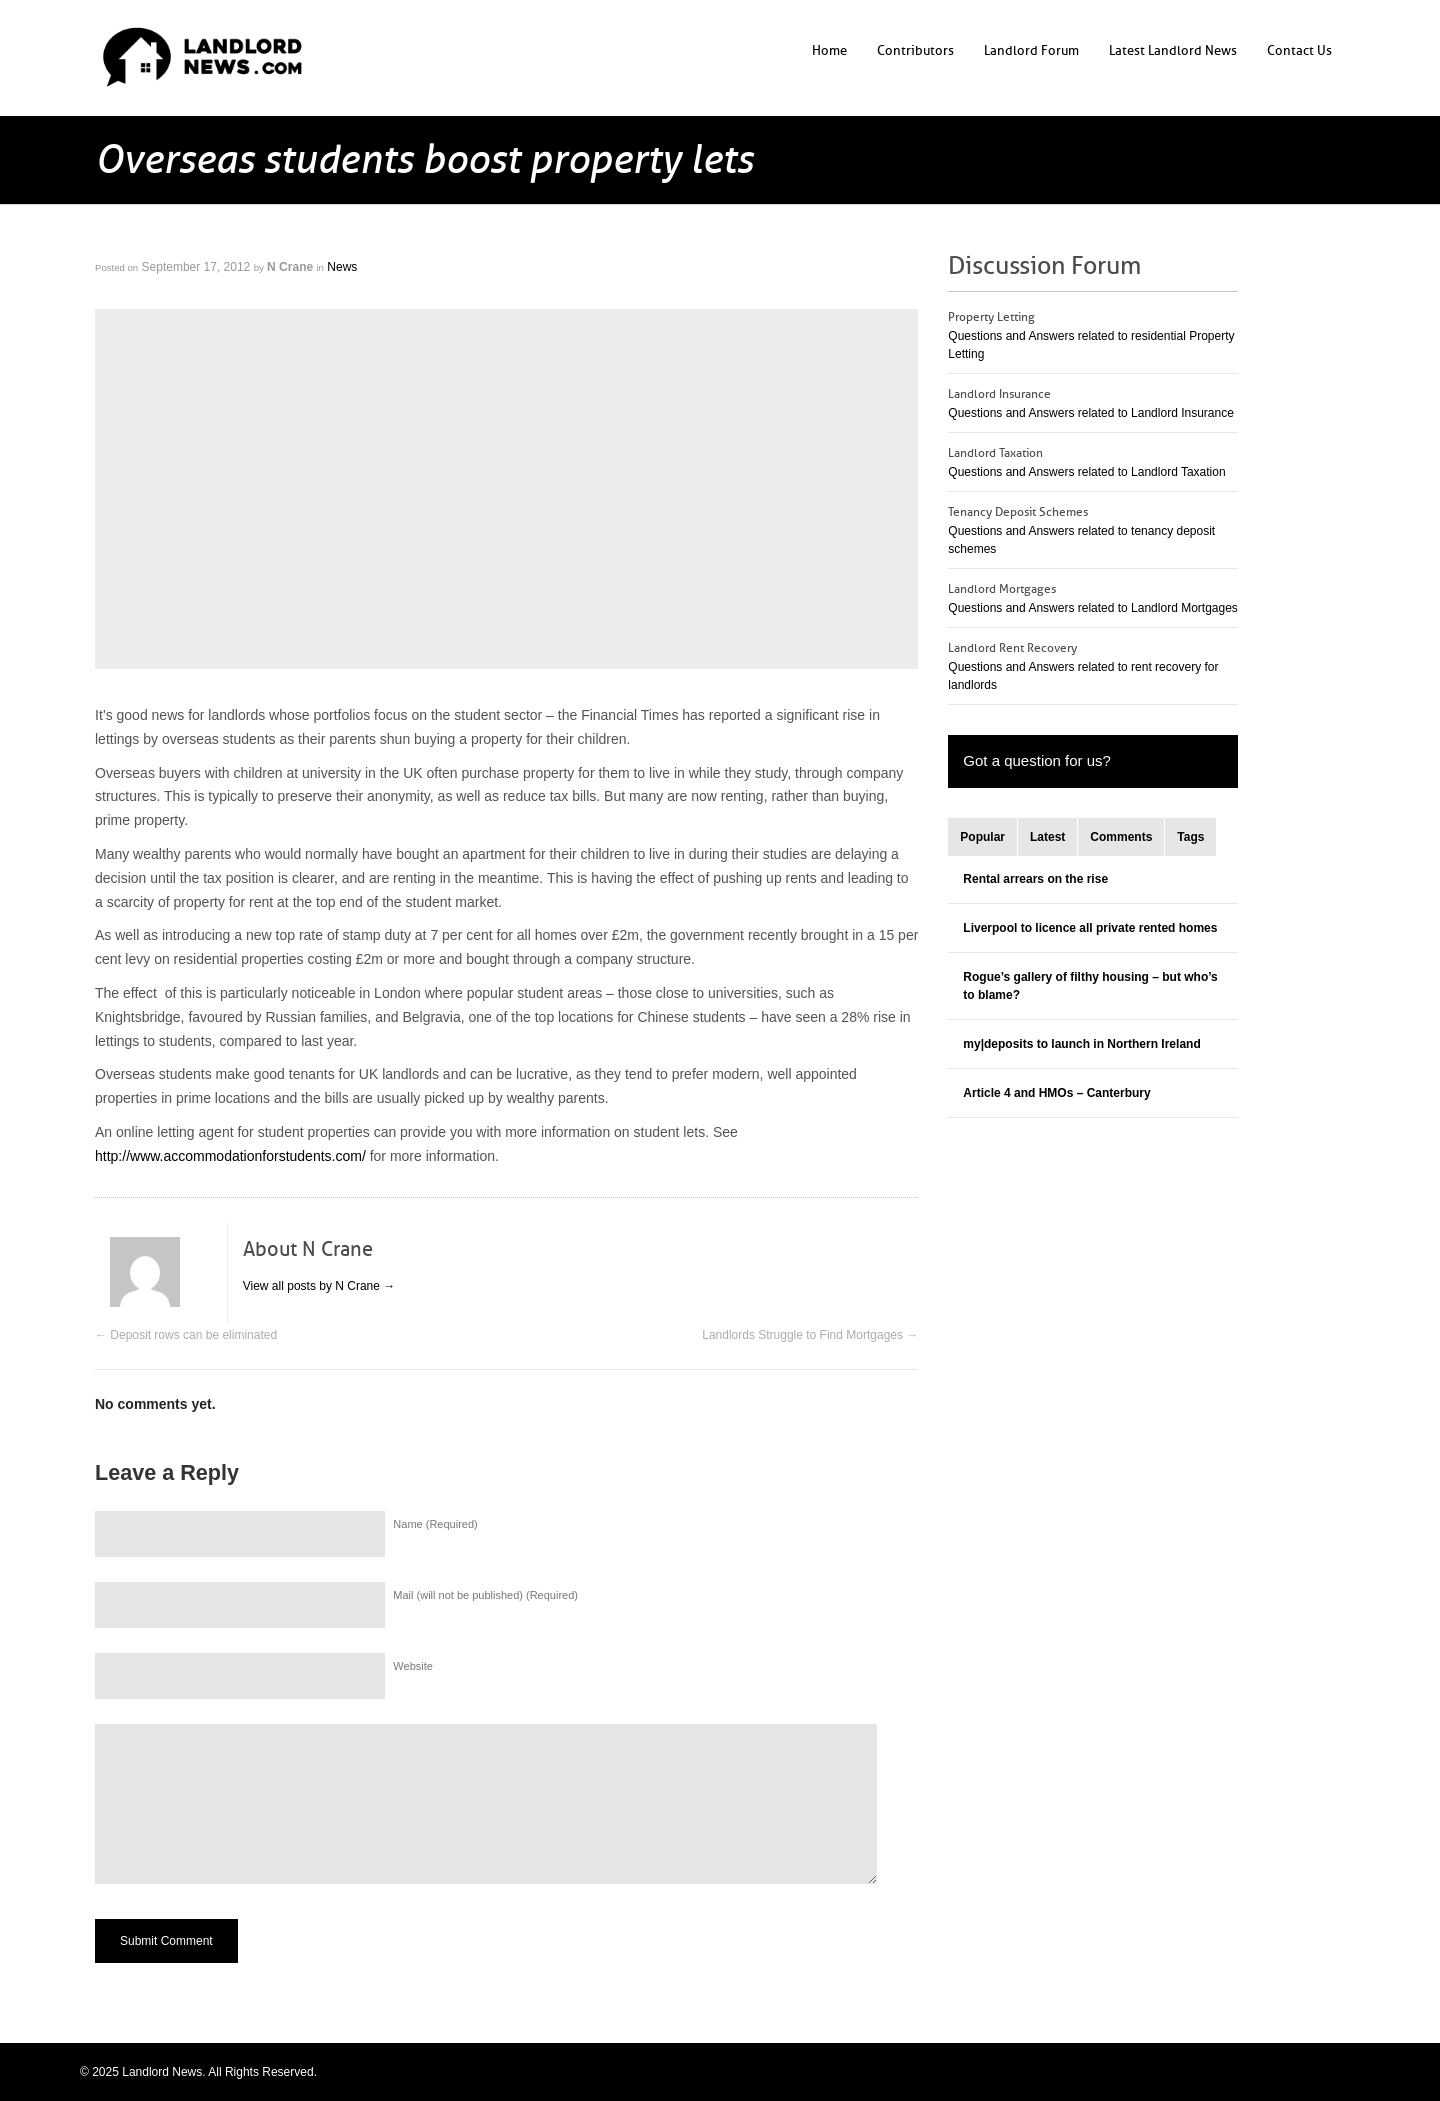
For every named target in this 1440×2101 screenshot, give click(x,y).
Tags (1190, 837)
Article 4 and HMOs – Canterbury (1056, 1093)
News (342, 267)
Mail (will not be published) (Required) (485, 1595)
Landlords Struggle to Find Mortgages (810, 1335)
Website (413, 1666)
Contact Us (1299, 50)
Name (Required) (435, 1524)
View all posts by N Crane (319, 1286)
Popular (982, 837)
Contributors (915, 50)
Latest (1047, 837)
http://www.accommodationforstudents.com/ (230, 1156)
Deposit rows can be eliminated (186, 1335)
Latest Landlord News (1173, 50)
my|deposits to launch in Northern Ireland (1081, 1044)
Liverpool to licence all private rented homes (1090, 928)
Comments (1121, 837)
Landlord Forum (1031, 50)
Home (829, 50)
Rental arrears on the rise (1035, 879)
